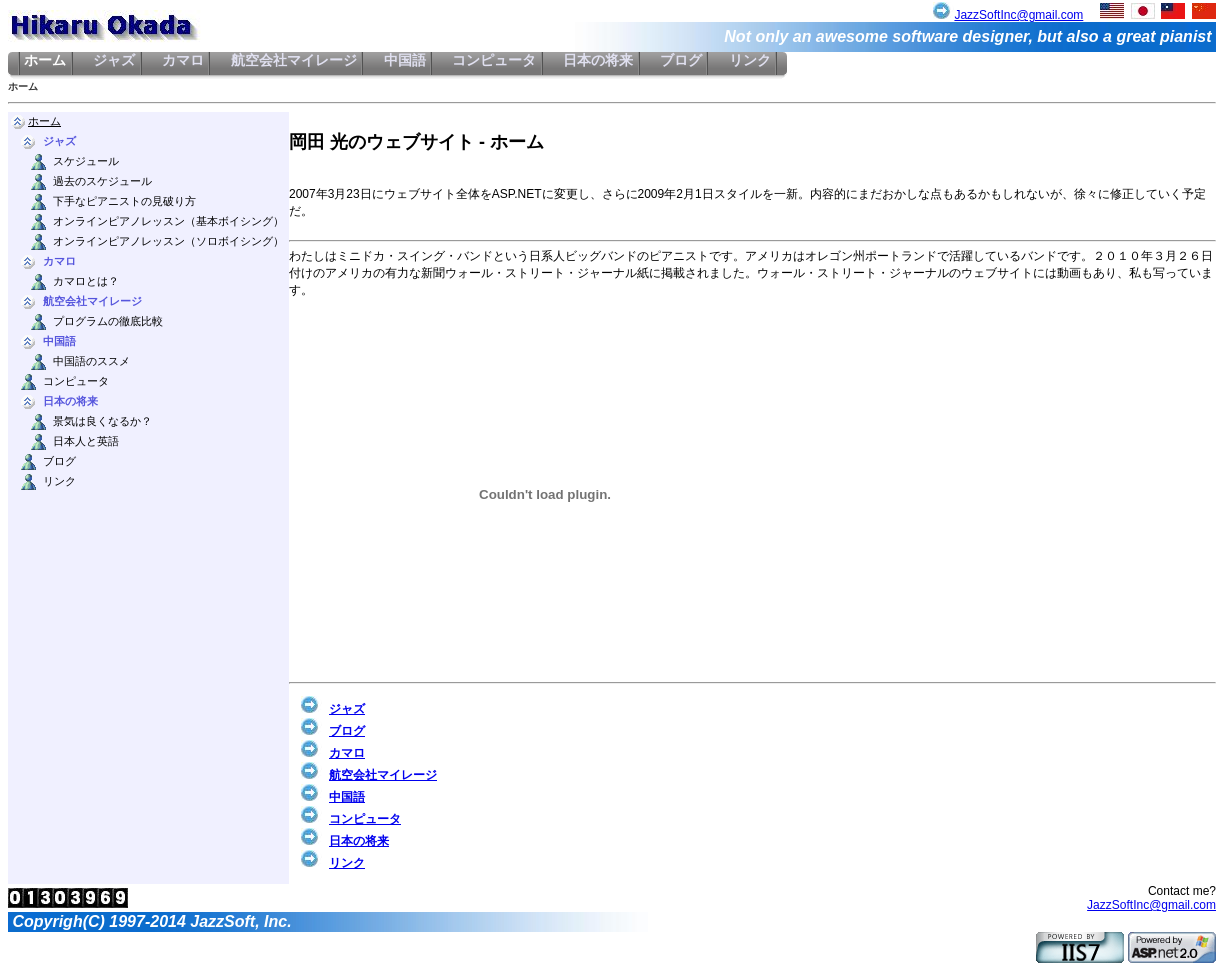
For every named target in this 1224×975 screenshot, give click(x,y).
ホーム (45, 60)
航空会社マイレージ (293, 60)
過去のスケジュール (102, 181)
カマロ (183, 60)
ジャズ (114, 60)
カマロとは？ (86, 281)
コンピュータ (494, 60)
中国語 (404, 60)
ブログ (681, 60)
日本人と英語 (86, 441)
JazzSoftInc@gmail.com (1018, 15)
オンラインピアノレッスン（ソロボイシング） (168, 241)
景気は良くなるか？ (102, 421)
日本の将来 (598, 60)
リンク (749, 60)
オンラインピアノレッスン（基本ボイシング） (168, 221)
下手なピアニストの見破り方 (124, 201)
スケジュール (86, 161)
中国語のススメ (91, 361)
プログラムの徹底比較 (108, 321)
